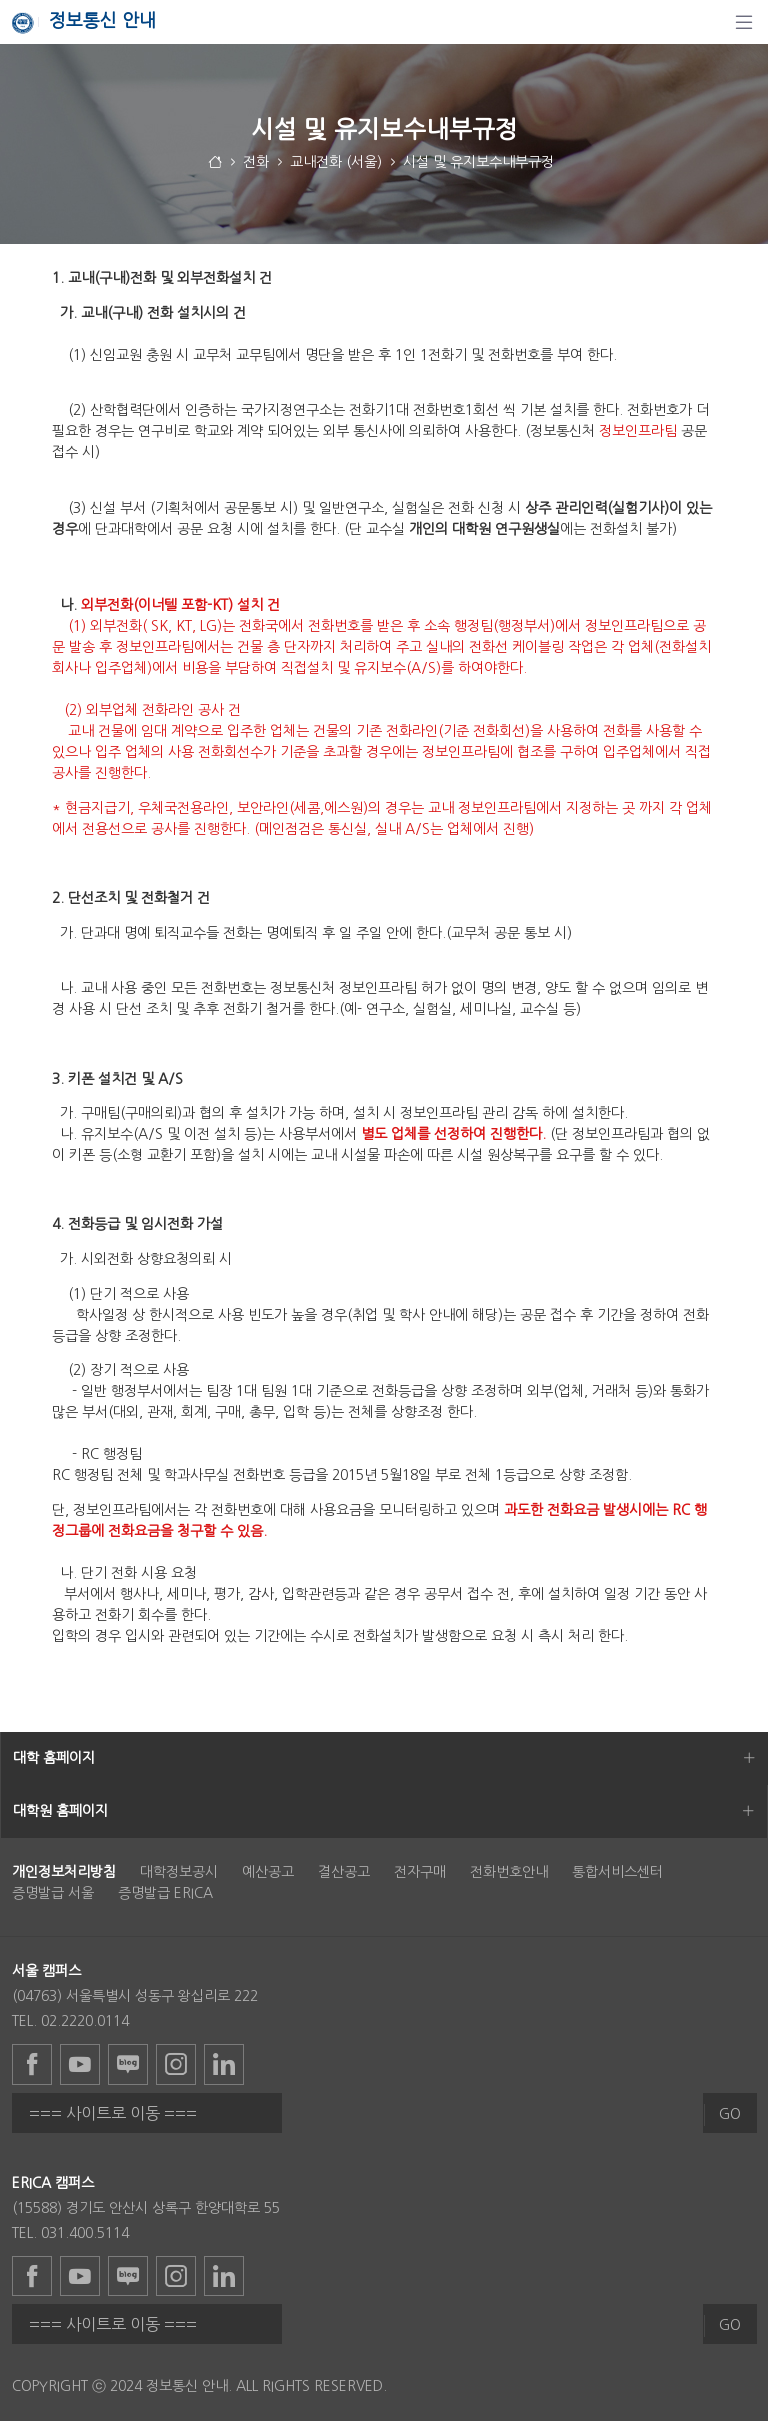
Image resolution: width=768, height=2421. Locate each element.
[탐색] (744, 22)
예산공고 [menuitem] (268, 1872)
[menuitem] (64, 1872)
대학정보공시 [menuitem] (179, 1872)
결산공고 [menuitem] (344, 1872)
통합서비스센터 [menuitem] (617, 1872)
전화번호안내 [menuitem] (509, 1872)
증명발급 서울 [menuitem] (53, 1893)
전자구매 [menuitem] (420, 1872)
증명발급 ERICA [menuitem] (165, 1893)
